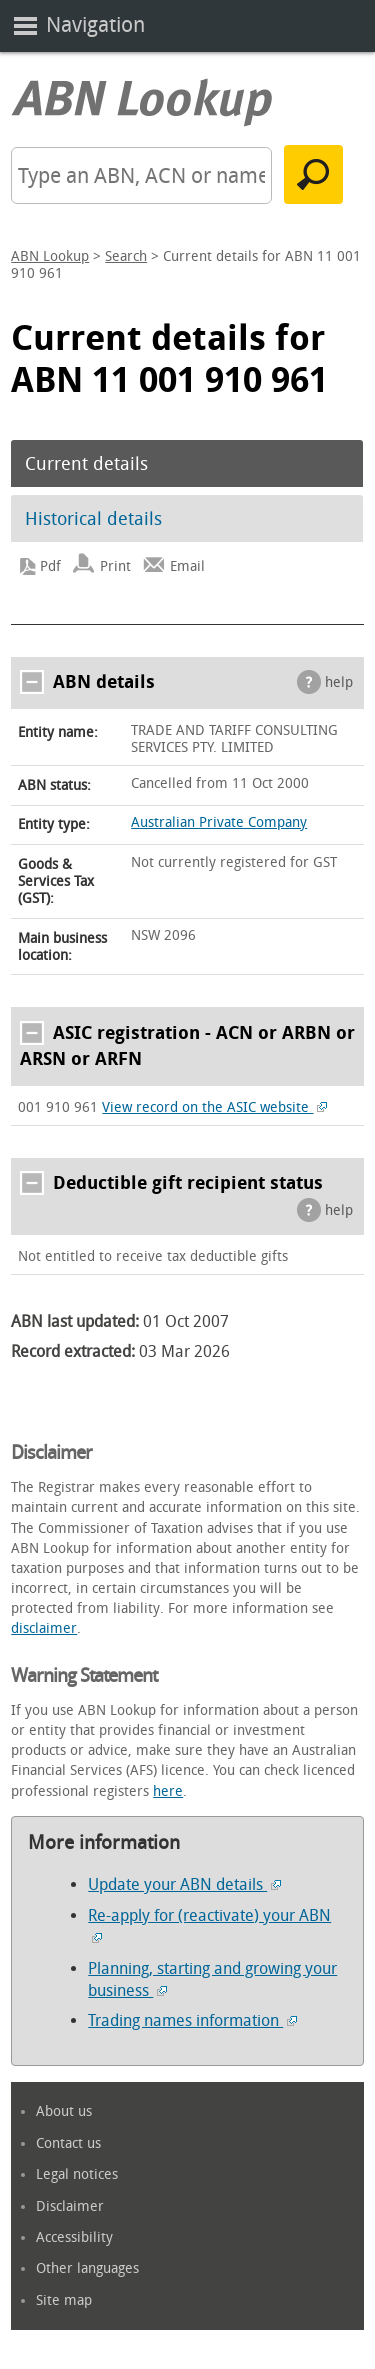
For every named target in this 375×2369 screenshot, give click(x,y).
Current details (86, 464)
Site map (64, 2300)
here (168, 1791)
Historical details (93, 519)
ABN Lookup (50, 256)
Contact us (68, 2143)
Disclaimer (70, 2206)
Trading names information (192, 2020)
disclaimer (44, 1628)
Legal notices (77, 2174)
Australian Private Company (219, 822)
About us (64, 2111)
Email (187, 566)
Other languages (87, 2268)
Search (126, 256)
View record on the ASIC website (214, 1107)
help (339, 682)
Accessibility (74, 2237)
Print (115, 566)
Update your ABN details (184, 1884)
